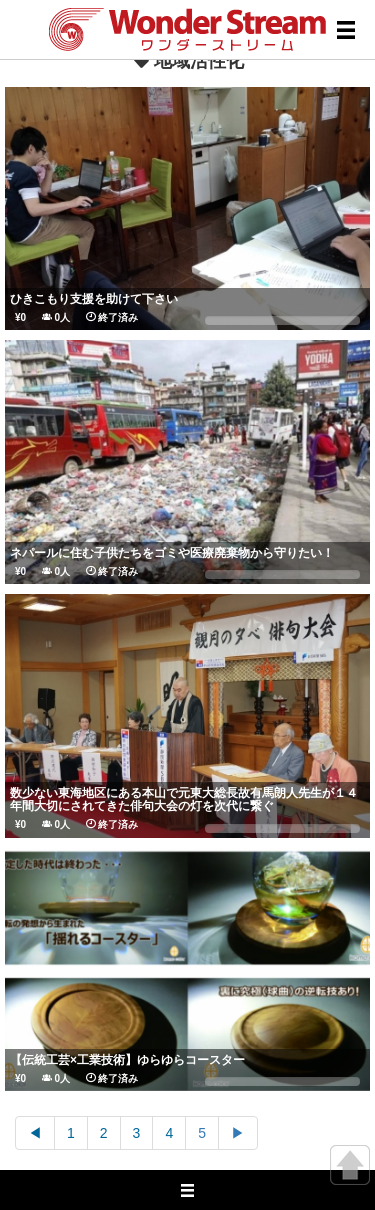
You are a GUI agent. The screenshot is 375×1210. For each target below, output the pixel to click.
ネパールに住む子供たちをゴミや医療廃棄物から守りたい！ (172, 553)
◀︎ (35, 1133)
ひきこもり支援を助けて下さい (94, 299)
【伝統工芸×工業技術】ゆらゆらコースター (127, 1060)
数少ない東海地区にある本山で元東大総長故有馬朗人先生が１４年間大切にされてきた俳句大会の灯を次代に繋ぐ (184, 799)
